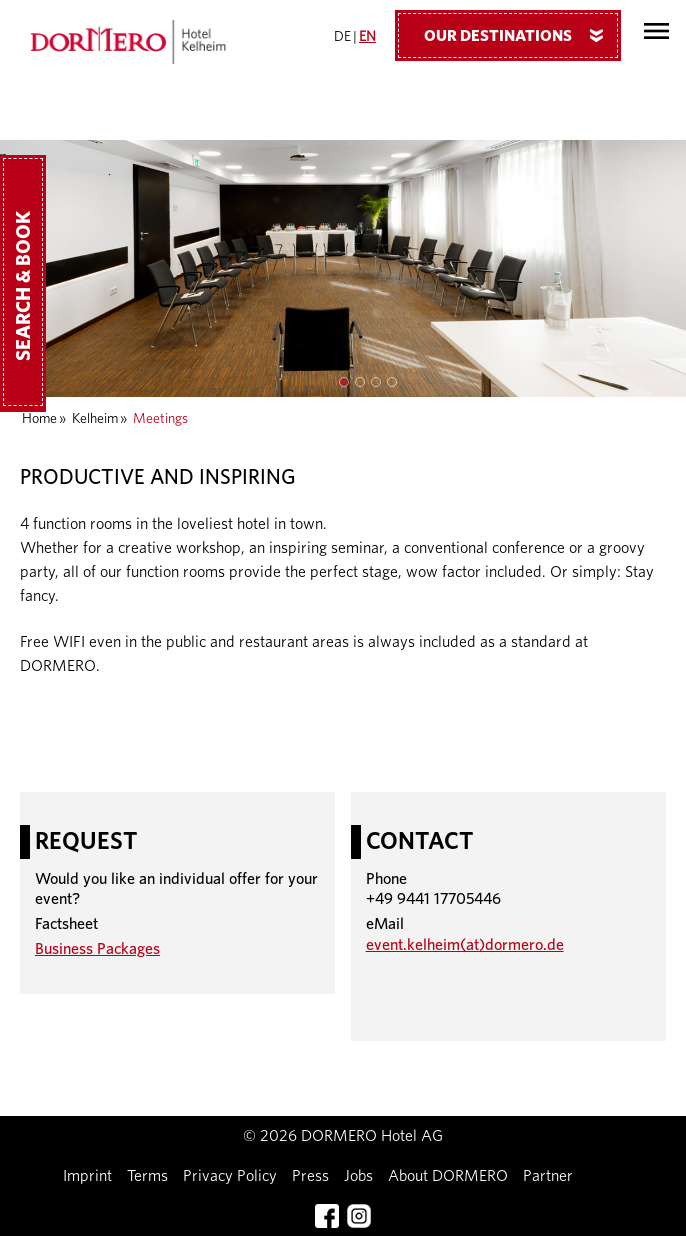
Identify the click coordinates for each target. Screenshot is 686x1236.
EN (367, 37)
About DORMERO (448, 1176)
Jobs (358, 1176)
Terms (147, 1176)
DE (342, 37)
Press (310, 1176)
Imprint (87, 1176)
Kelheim (95, 419)
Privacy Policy (230, 1176)
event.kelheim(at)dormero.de (465, 945)
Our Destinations (521, 35)
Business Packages (97, 949)
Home (39, 419)
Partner (548, 1176)
